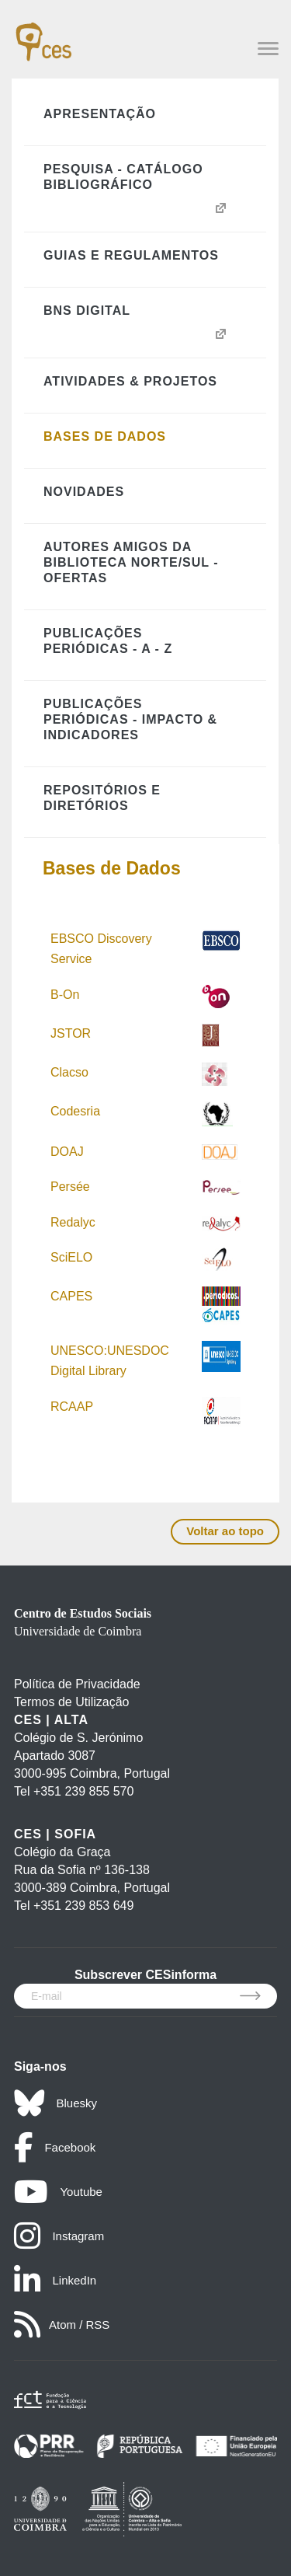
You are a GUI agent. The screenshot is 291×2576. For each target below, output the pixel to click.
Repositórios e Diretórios (102, 798)
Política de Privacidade (77, 1684)
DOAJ (67, 1151)
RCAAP (71, 1406)
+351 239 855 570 (83, 1791)
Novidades (83, 491)
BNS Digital (86, 310)
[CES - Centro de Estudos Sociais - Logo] (43, 34)
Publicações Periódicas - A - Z (107, 641)
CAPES (71, 1296)
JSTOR (70, 1033)
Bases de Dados (104, 436)
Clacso (69, 1072)
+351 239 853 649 (83, 1905)
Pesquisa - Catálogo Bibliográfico (123, 176)
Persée (70, 1186)
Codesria (75, 1111)
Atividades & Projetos (130, 381)
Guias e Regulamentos (131, 255)
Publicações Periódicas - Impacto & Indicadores (130, 719)
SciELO (71, 1257)
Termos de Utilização (72, 1702)
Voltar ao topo (225, 1531)
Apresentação (99, 113)
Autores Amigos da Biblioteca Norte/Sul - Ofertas (131, 562)
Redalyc (72, 1222)
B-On (66, 994)
